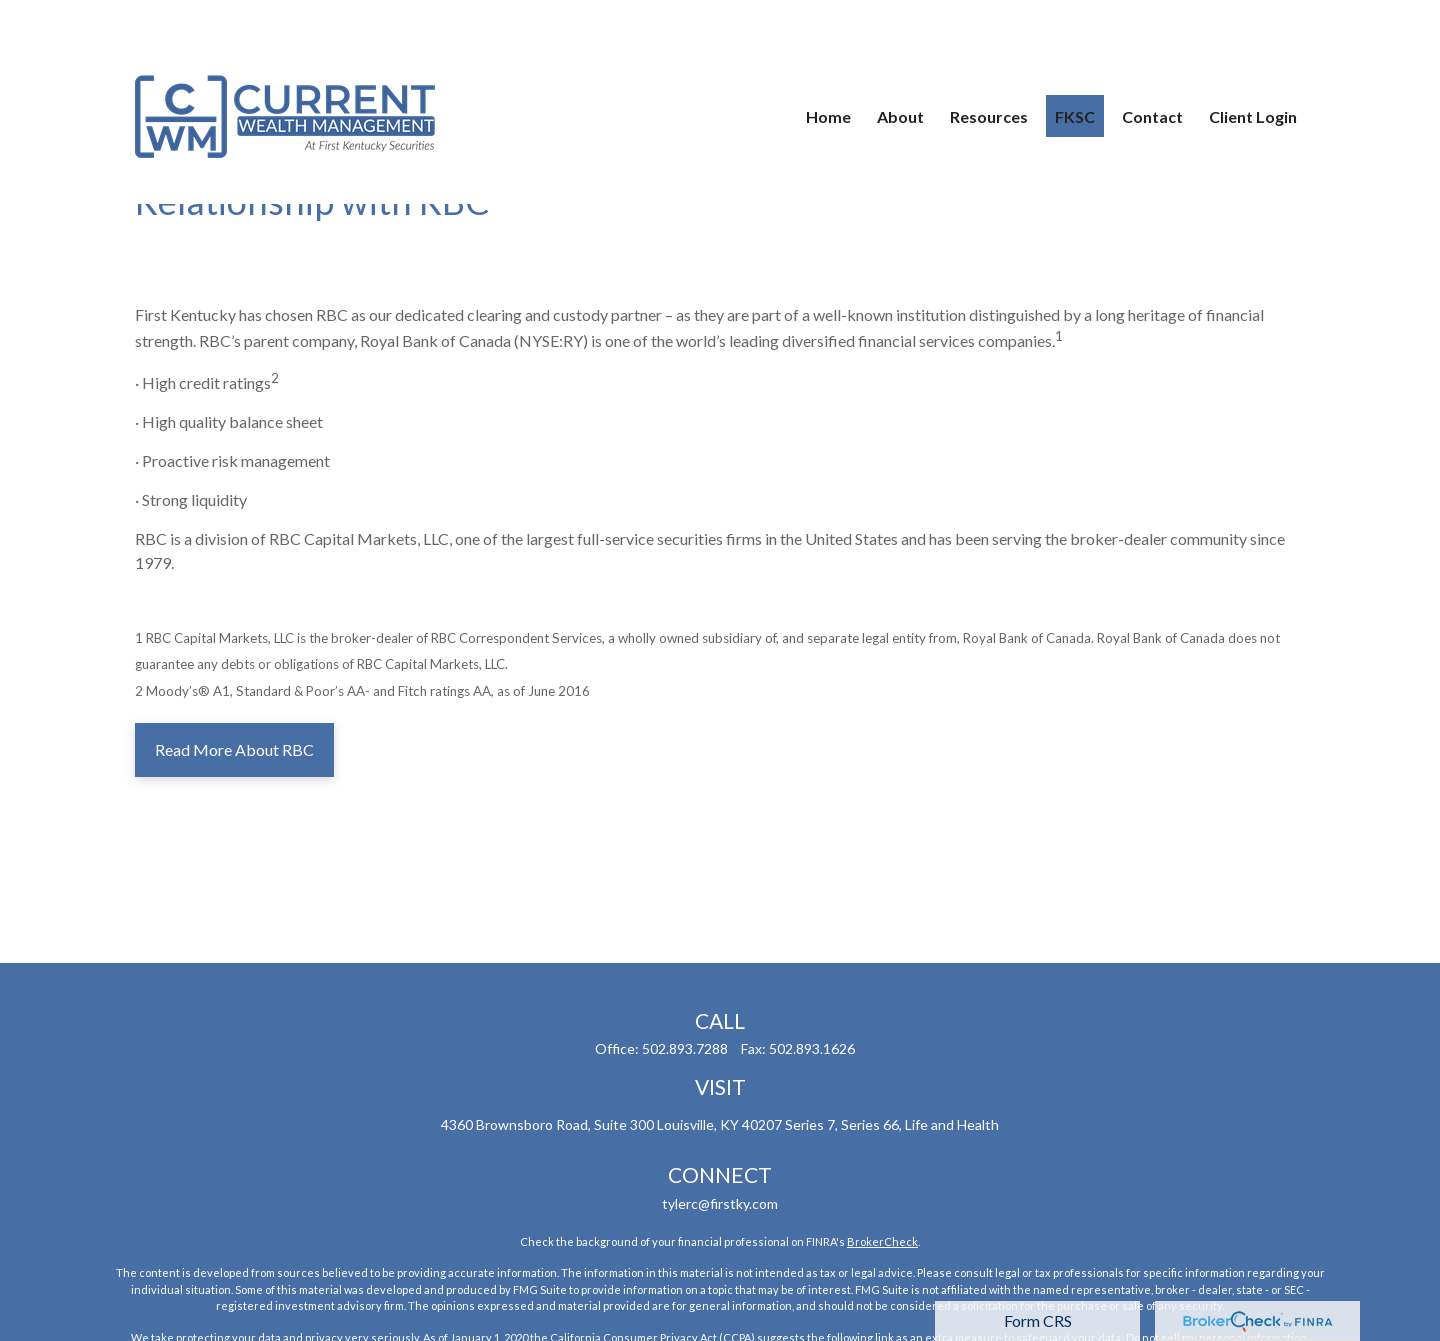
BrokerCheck (882, 1241)
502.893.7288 (685, 1048)
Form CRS (1038, 1320)
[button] (828, 60)
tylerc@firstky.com (720, 1203)
